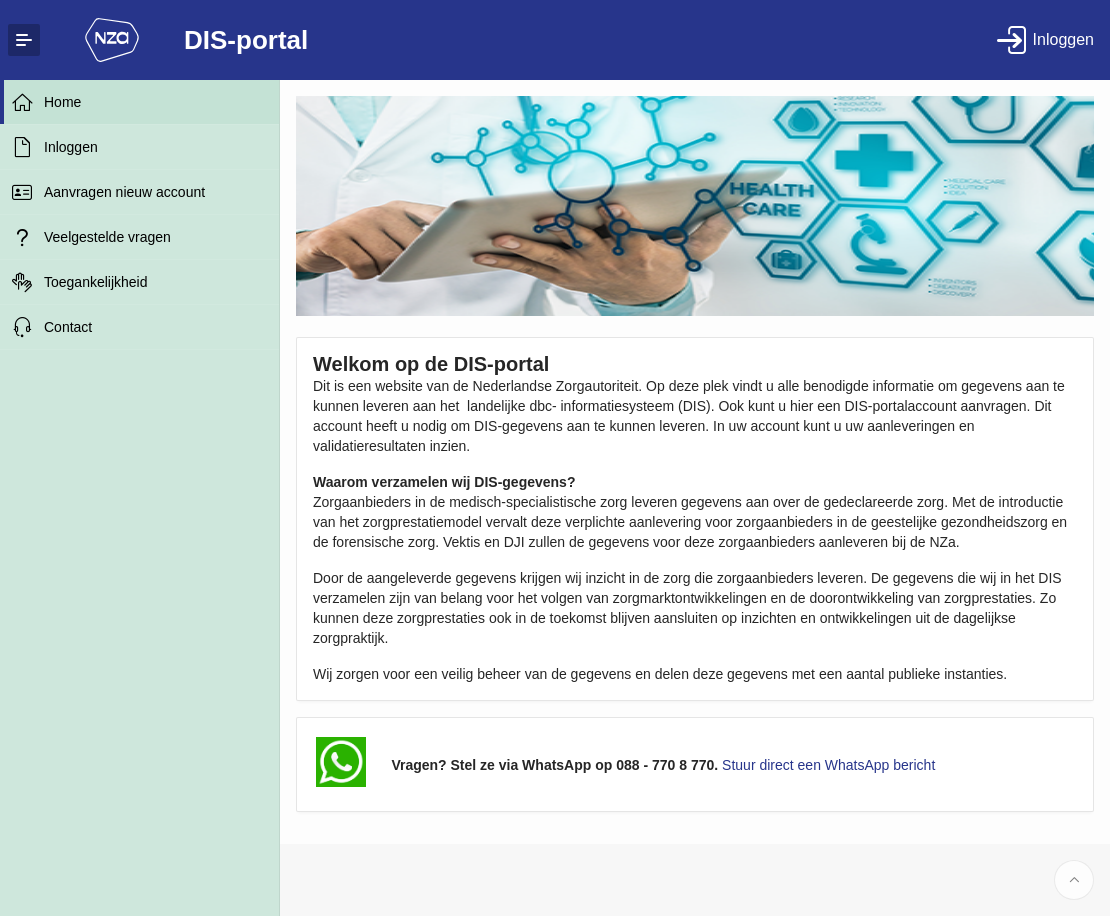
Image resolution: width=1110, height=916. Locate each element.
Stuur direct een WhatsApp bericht (828, 765)
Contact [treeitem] (68, 327)
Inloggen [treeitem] (71, 147)
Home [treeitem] (62, 102)
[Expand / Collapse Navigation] (24, 40)
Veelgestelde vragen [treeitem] (107, 237)
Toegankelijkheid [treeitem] (96, 282)
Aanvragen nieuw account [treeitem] (124, 192)
